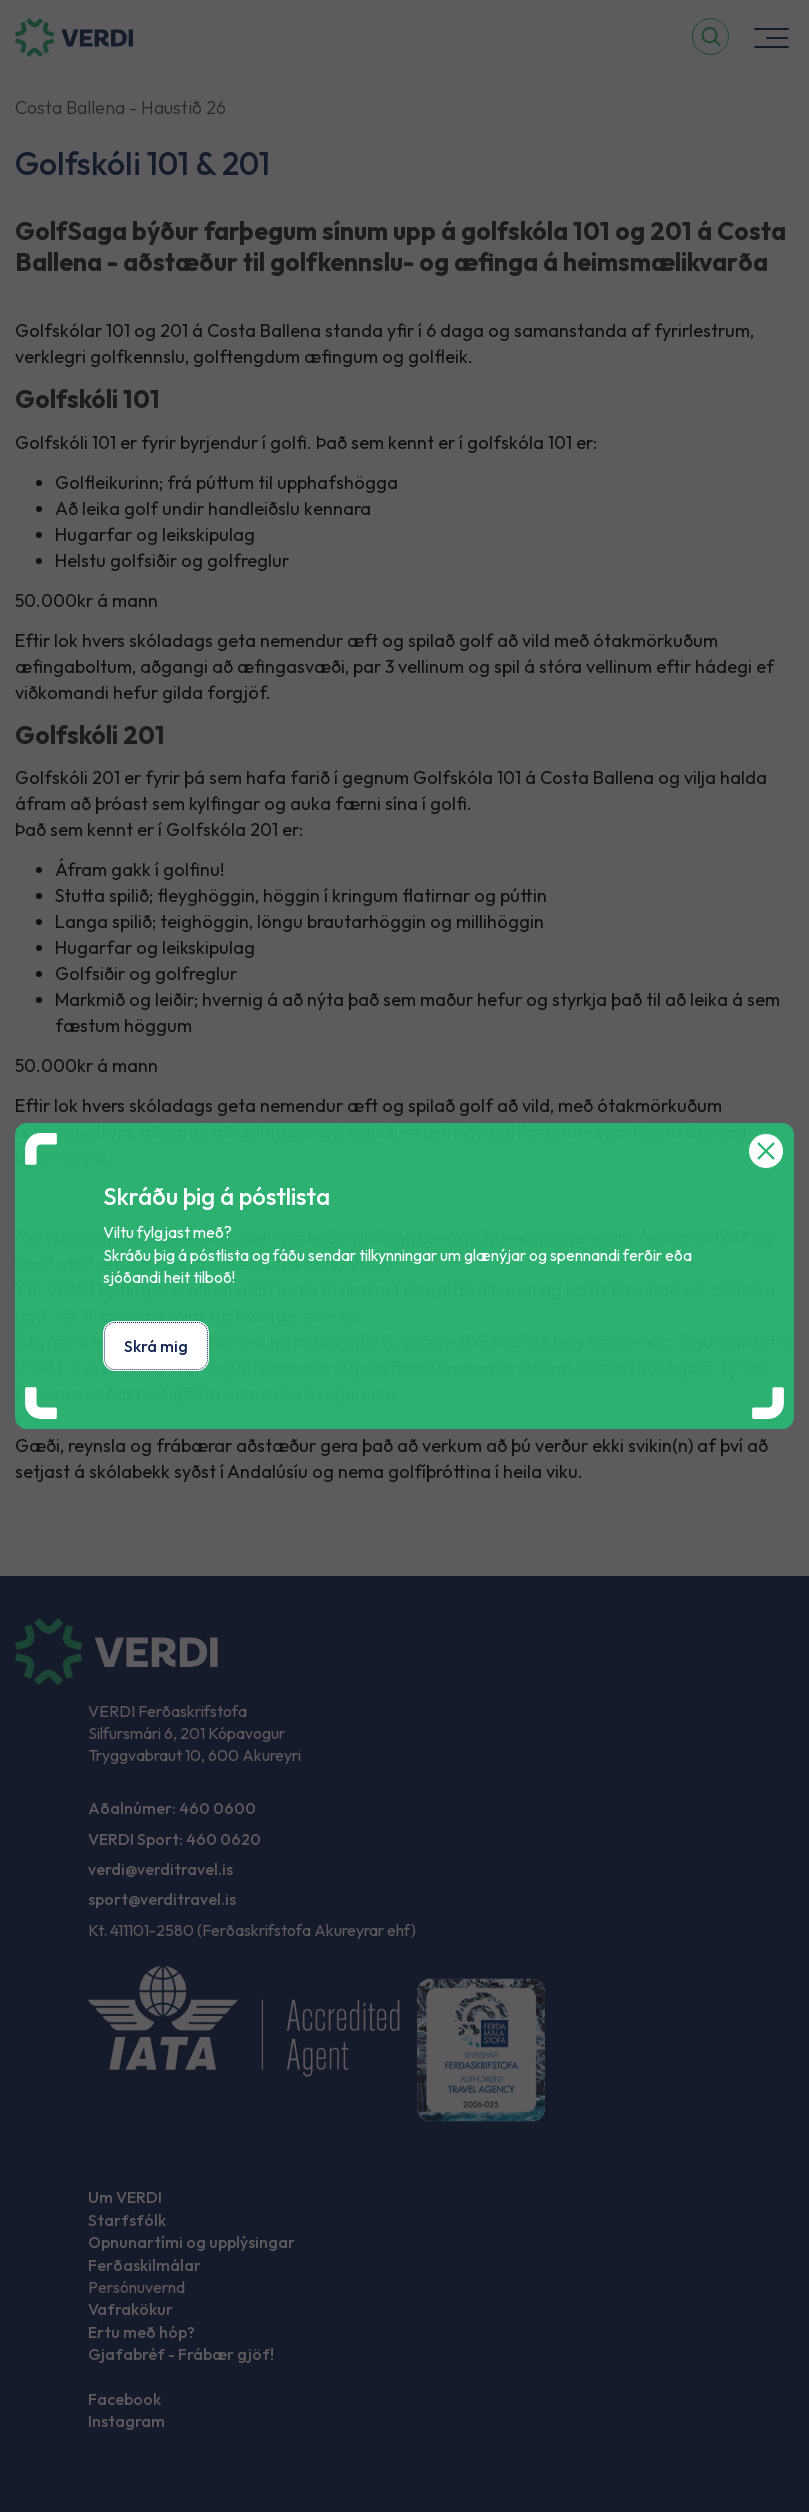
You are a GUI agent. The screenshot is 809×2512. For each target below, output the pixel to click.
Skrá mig (156, 1346)
